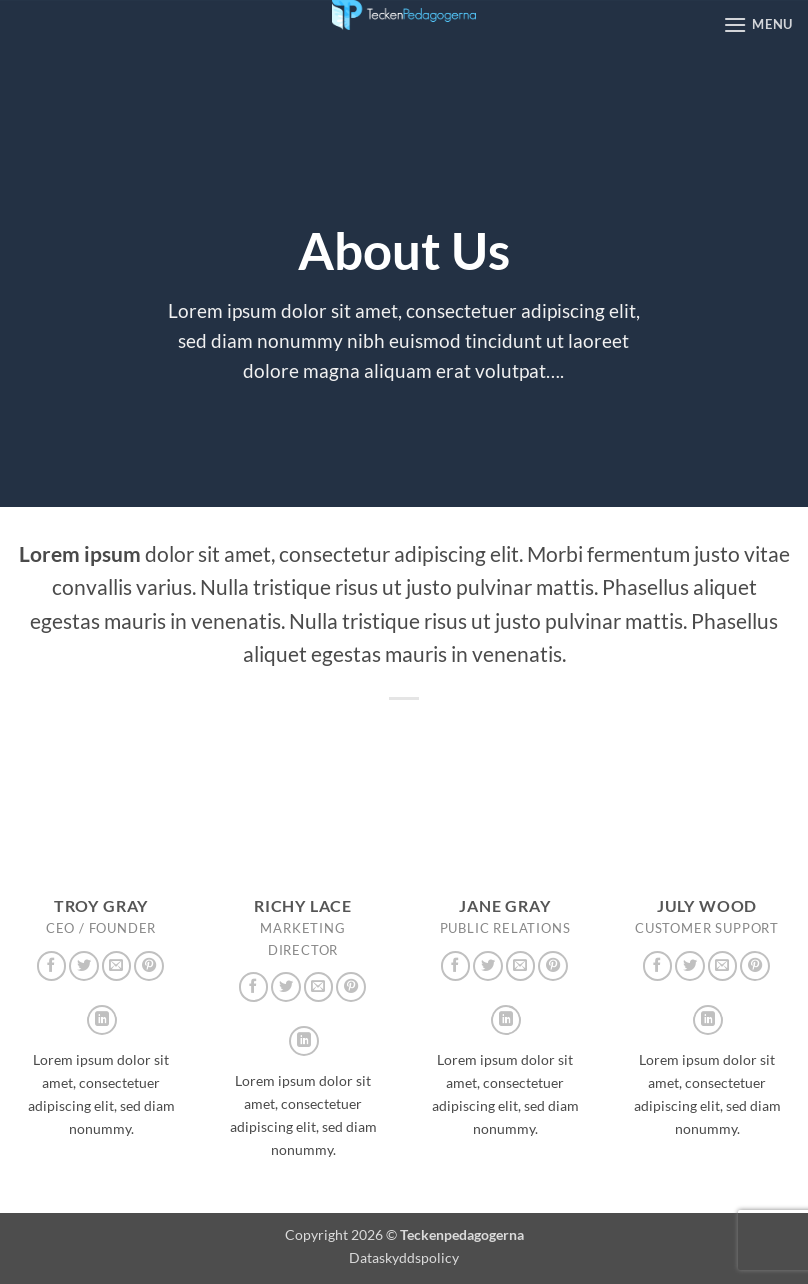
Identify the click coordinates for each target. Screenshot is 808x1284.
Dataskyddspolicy (404, 1257)
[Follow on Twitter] (84, 966)
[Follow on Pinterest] (149, 966)
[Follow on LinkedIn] (102, 1020)
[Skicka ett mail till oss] (117, 966)
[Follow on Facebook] (52, 966)
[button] (758, 24)
